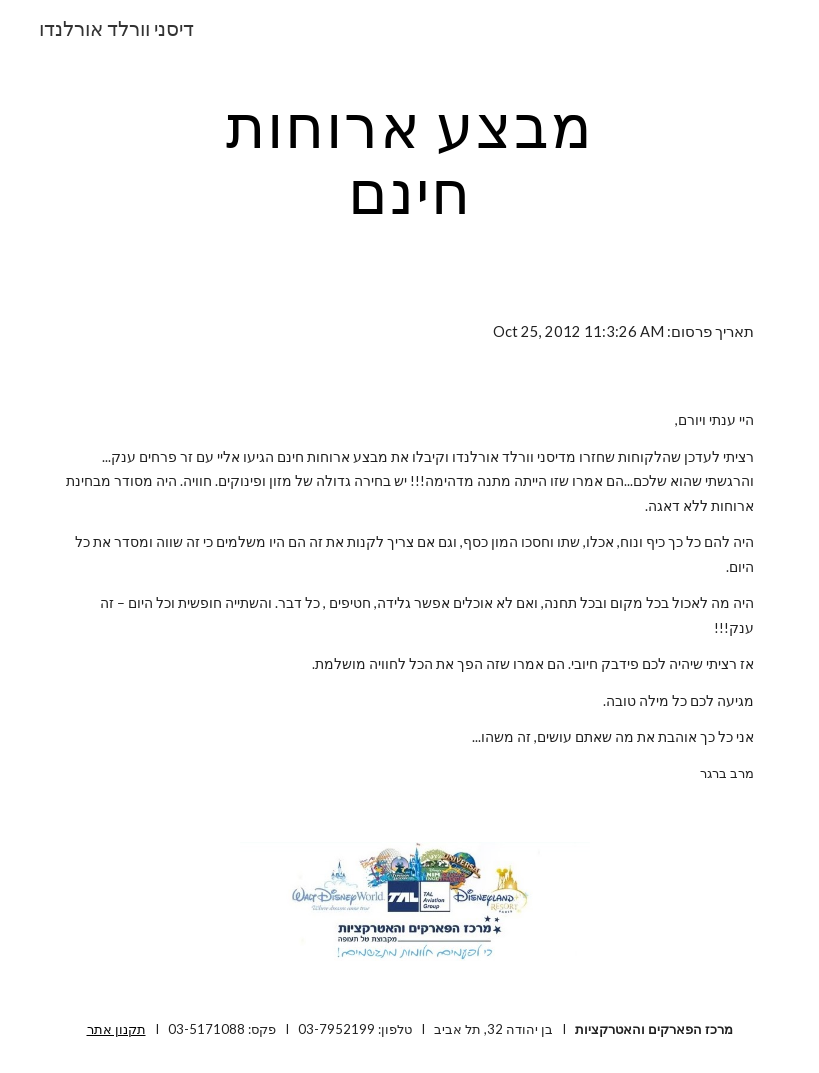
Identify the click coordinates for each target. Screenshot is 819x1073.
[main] (410, 158)
